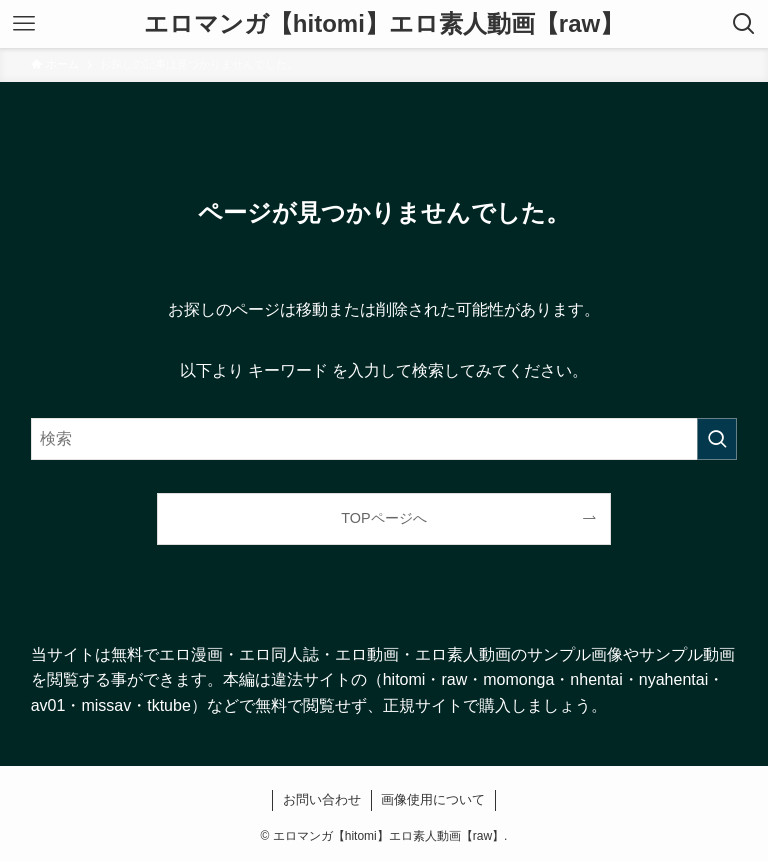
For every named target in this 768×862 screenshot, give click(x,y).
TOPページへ (383, 518)
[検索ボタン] (744, 24)
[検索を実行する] (717, 439)
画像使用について (433, 799)
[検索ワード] (384, 439)
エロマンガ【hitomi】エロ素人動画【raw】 (384, 24)
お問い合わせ (322, 799)
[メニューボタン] (24, 24)
